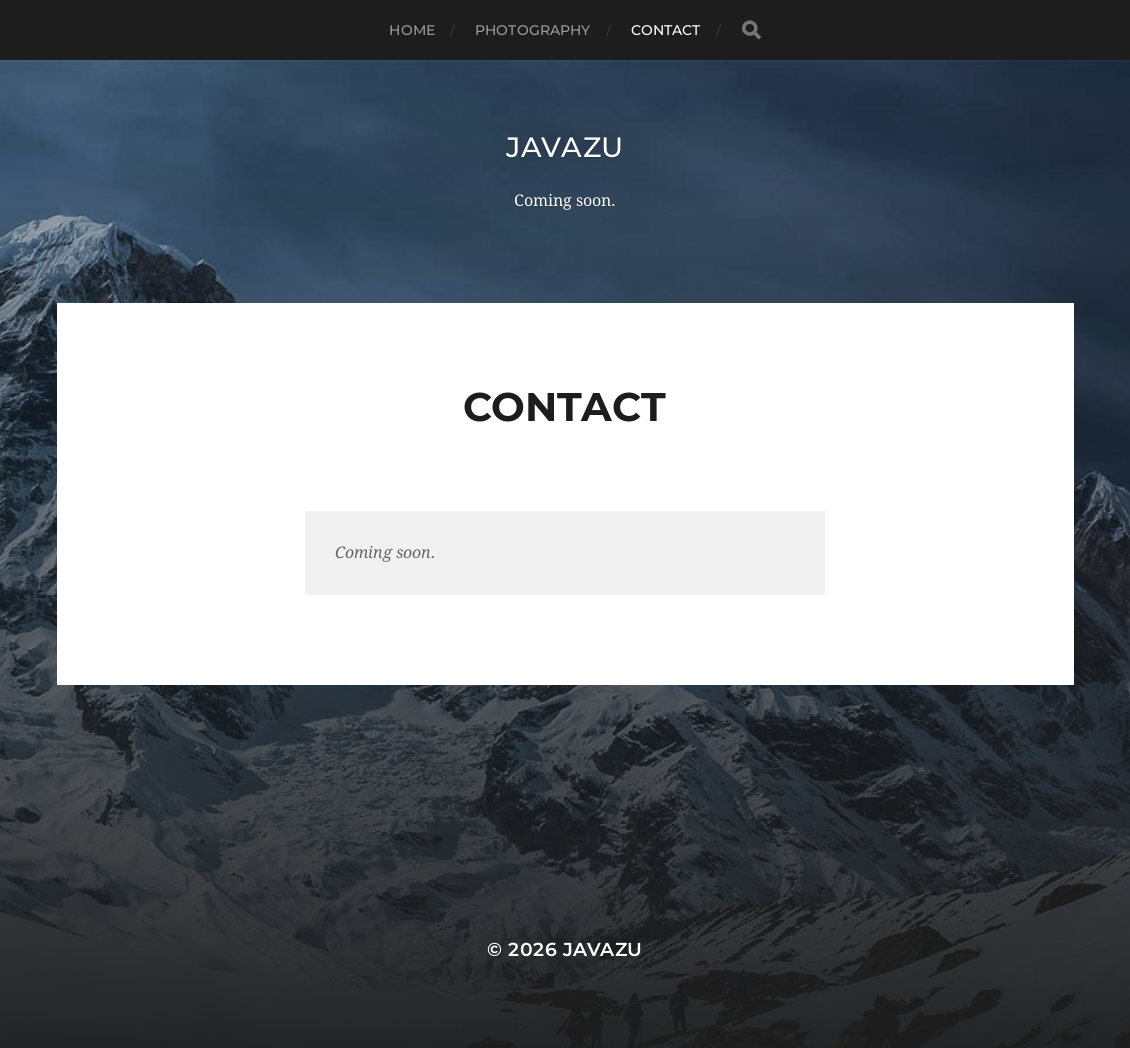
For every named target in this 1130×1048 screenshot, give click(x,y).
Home (412, 30)
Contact (666, 30)
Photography (533, 30)
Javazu (565, 147)
